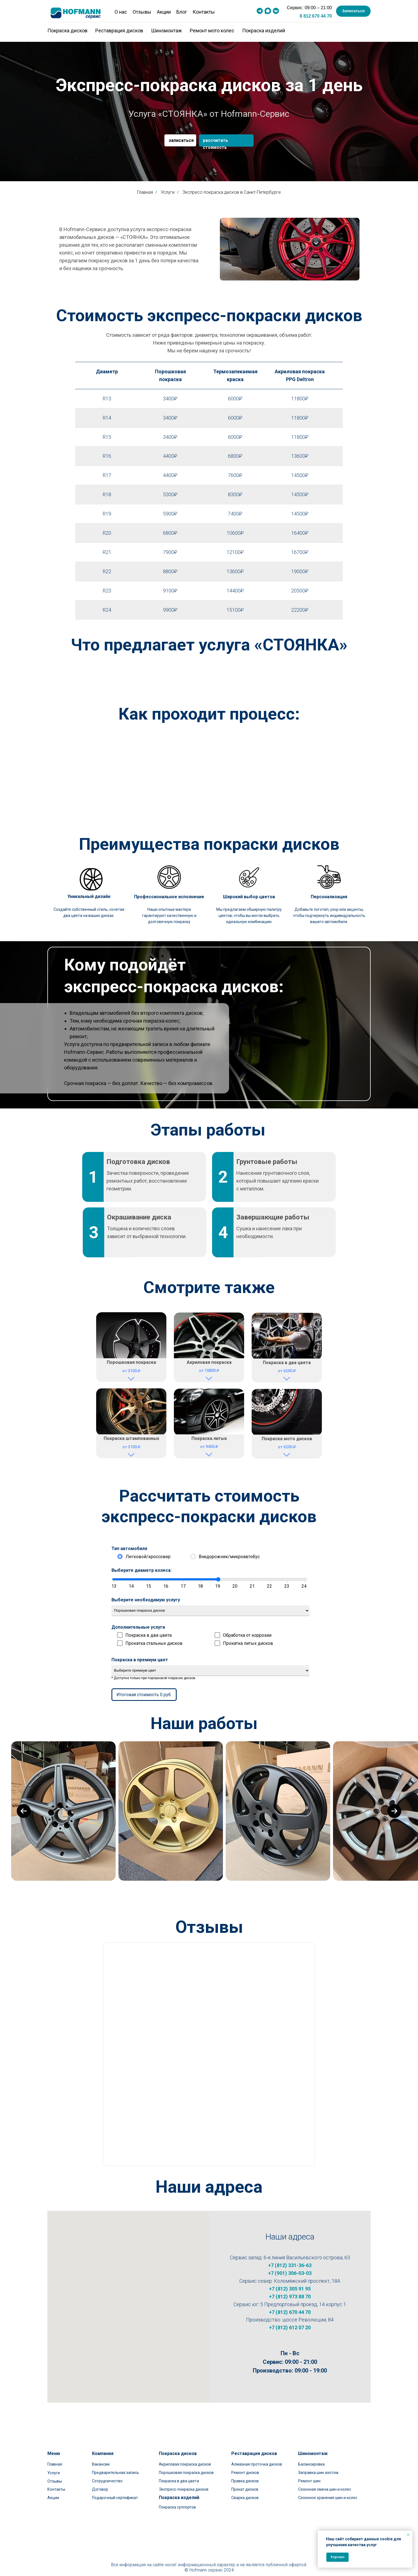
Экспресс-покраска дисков (183, 2481)
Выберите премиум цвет (210, 1670)
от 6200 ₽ (287, 1371)
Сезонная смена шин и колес (324, 2481)
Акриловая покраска (209, 1362)
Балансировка (311, 2456)
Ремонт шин (309, 2473)
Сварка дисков (245, 2490)
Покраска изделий (263, 30)
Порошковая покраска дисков (186, 2465)
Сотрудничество (107, 2473)
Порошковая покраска (131, 1362)
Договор (100, 2481)
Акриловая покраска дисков (185, 2456)
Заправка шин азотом (318, 2465)
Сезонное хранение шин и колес (327, 2490)
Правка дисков (245, 2473)
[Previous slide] (24, 1811)
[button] (353, 11)
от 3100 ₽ (131, 1371)
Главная (145, 192)
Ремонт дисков (245, 2465)
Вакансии (101, 2456)
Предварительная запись (115, 2465)
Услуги (53, 2465)
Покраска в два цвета (287, 1362)
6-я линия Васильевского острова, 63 (307, 2257)
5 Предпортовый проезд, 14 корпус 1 (302, 2304)
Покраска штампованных (131, 1438)
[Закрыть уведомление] (408, 2535)
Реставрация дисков (119, 30)
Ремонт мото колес (212, 30)
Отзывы (142, 12)
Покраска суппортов (177, 2499)
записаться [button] (181, 140)
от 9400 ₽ (209, 1446)
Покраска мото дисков (287, 1438)
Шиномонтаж (166, 30)
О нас (121, 12)
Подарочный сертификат (115, 2490)
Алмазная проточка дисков (256, 2456)
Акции (164, 12)
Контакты (204, 12)
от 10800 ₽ (209, 1370)
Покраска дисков (67, 30)
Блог (181, 12)
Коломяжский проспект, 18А (307, 2281)
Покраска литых (209, 1438)
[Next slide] (394, 1811)
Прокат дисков (244, 2481)
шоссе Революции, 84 (308, 2320)
